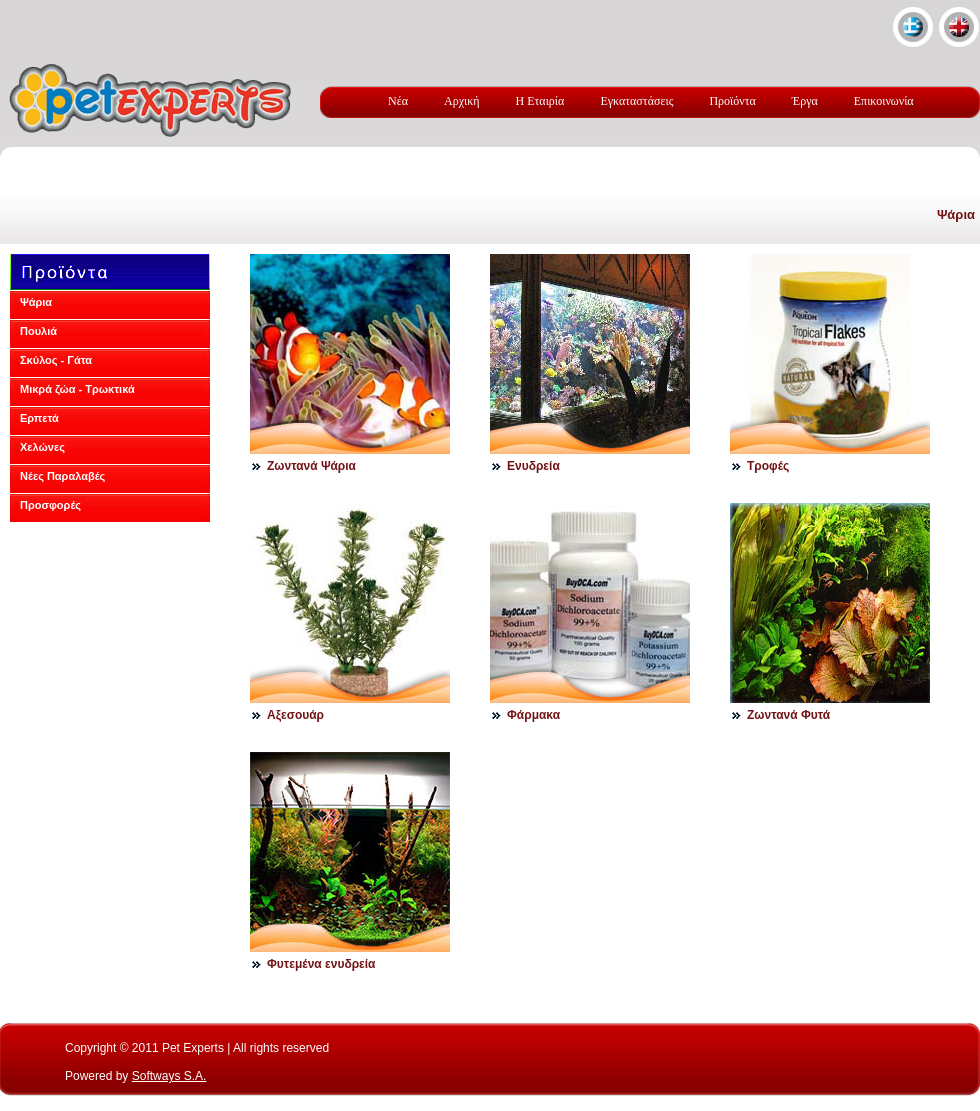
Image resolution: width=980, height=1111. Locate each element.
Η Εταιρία (540, 101)
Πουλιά (38, 331)
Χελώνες (42, 447)
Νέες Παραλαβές (62, 476)
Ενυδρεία (533, 466)
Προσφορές (50, 505)
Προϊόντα (732, 101)
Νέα (398, 101)
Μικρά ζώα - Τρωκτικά (77, 389)
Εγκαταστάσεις (636, 101)
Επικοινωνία (884, 101)
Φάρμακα (533, 715)
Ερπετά (39, 418)
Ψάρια (956, 214)
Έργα (805, 101)
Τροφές (768, 466)
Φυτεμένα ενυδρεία (321, 964)
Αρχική (462, 101)
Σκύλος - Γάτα (56, 360)
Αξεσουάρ (295, 715)
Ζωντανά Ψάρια (311, 466)
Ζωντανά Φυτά (788, 715)
